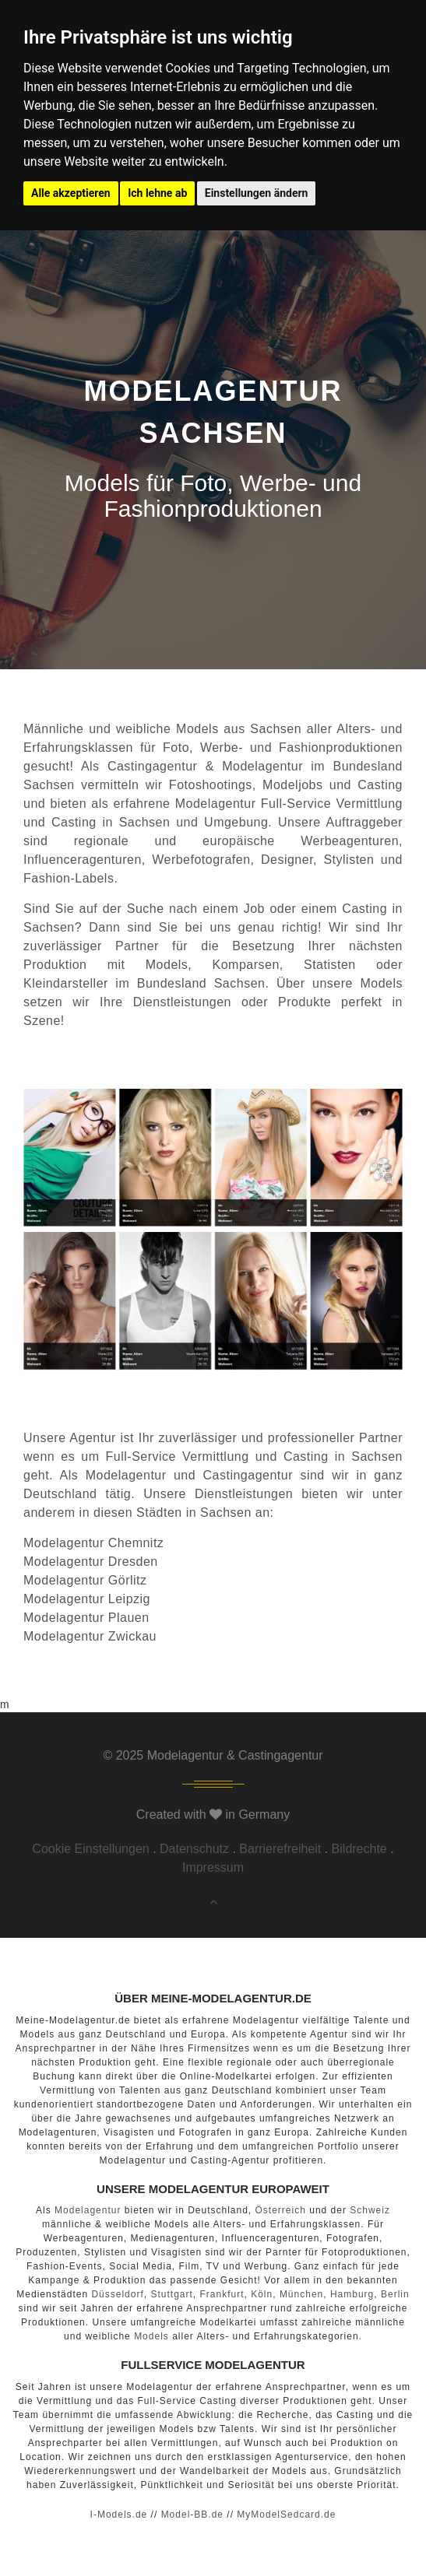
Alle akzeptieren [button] (71, 193)
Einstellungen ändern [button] (256, 193)
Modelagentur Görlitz (85, 1580)
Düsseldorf (117, 2294)
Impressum (213, 1867)
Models (151, 2336)
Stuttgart (171, 2294)
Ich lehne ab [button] (157, 193)
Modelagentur (126, 1475)
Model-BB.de (192, 2514)
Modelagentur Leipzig (86, 1599)
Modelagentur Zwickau (90, 1636)
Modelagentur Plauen (86, 1617)
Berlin (395, 2294)
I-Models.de (119, 2514)
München (301, 2294)
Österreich (280, 2210)
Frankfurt (221, 2294)
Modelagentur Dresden (90, 1561)
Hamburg (352, 2294)
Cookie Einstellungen (90, 1848)
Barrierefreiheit (280, 1848)
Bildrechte (359, 1848)
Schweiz (370, 2210)
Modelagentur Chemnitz (93, 1542)
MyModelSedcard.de (286, 2514)
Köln (262, 2294)
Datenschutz (194, 1848)
